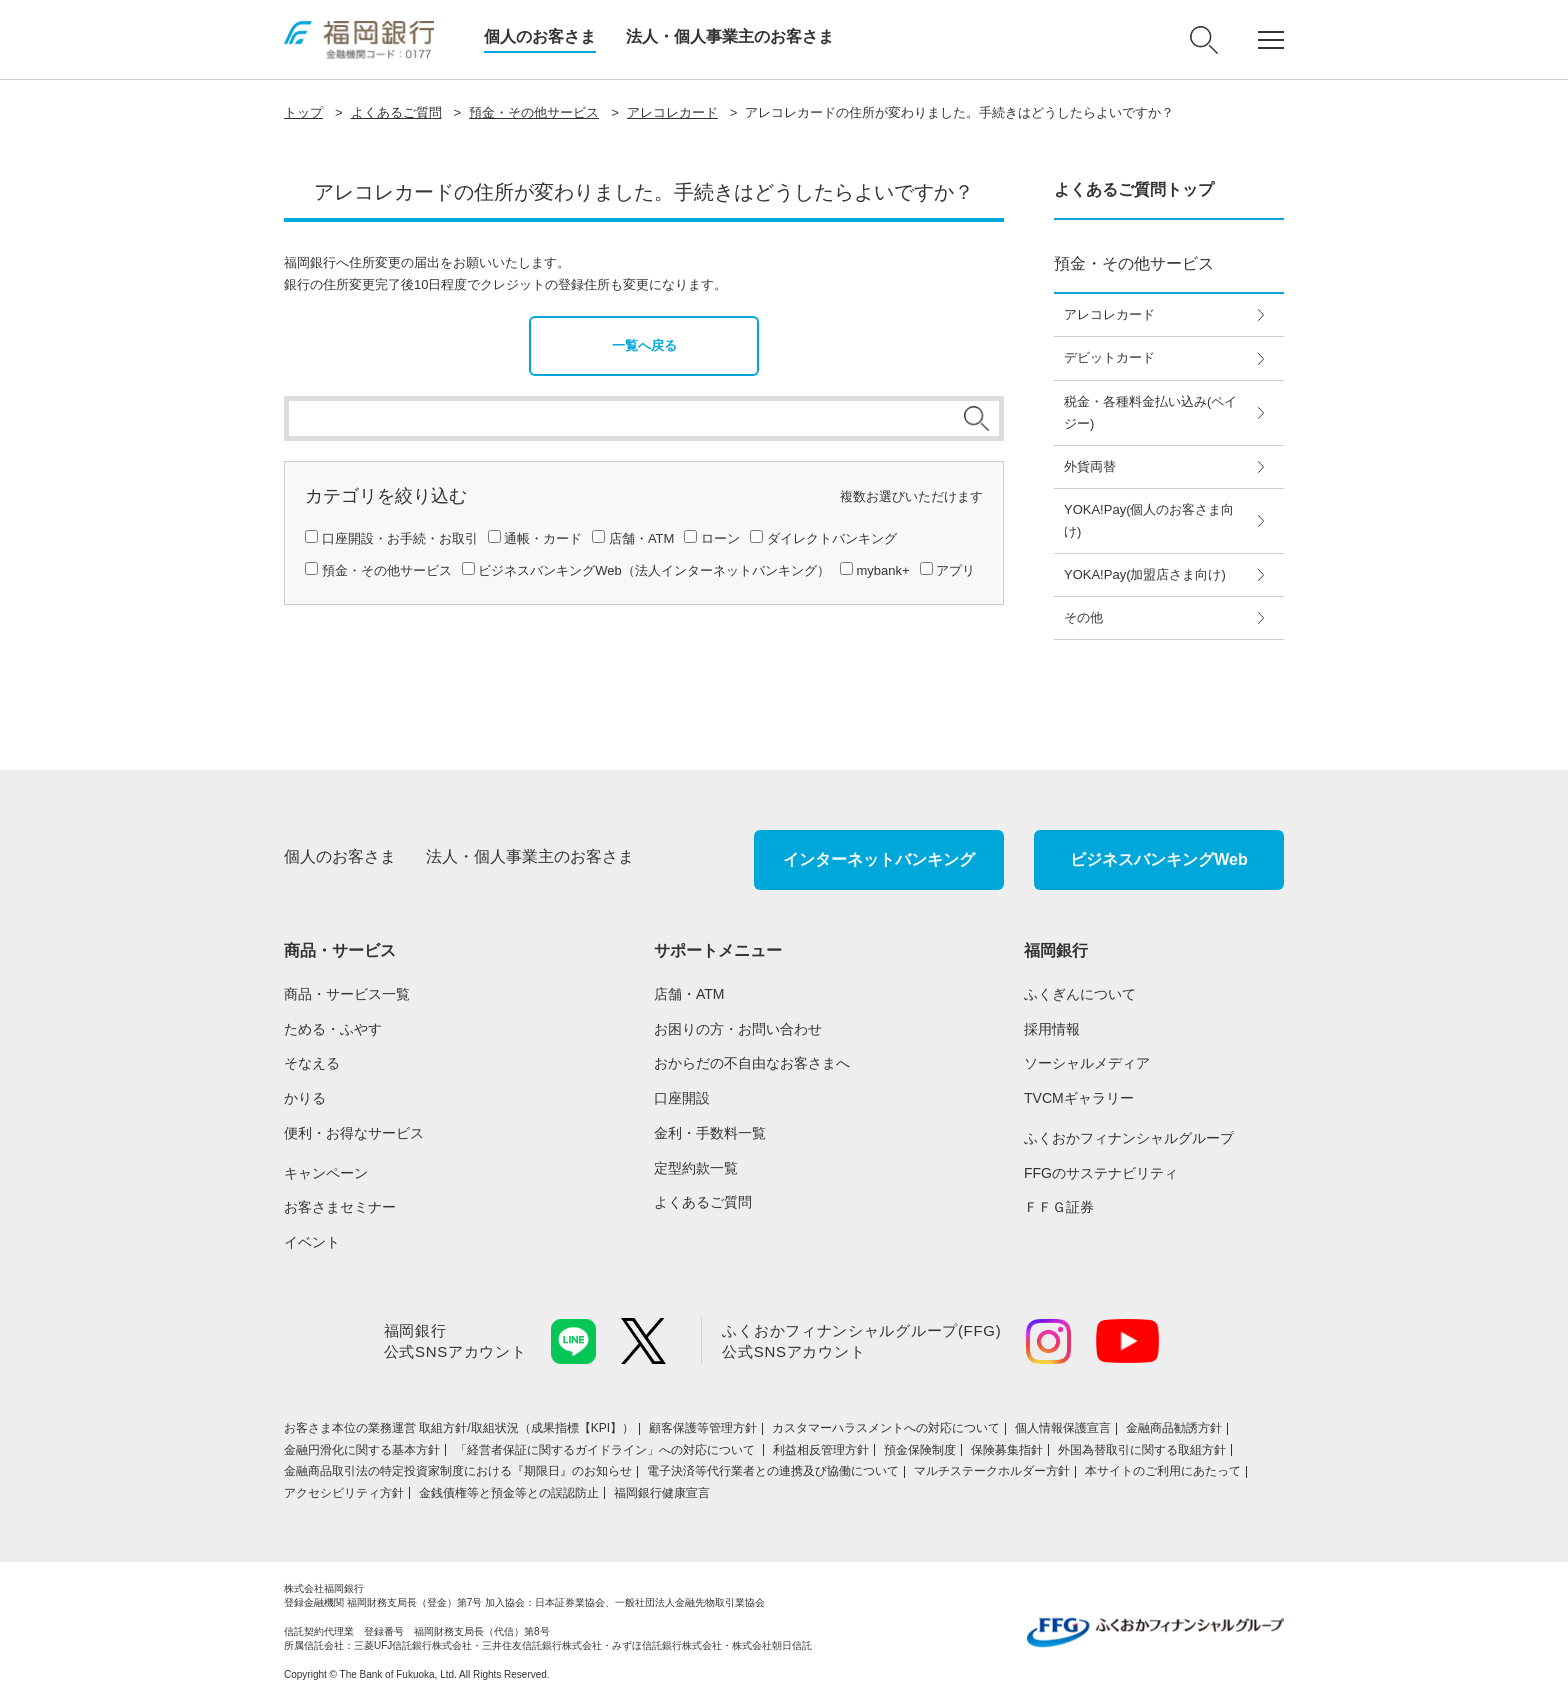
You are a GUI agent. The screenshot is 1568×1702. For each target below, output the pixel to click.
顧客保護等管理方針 (703, 1428)
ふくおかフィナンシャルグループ (1129, 1138)
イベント (312, 1242)
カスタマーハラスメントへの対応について (886, 1428)
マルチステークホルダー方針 (992, 1471)
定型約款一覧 (696, 1168)
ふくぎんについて (1080, 994)
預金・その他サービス (534, 112)
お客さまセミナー (340, 1207)
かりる (305, 1098)
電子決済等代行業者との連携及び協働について (773, 1471)
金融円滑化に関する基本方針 (362, 1450)
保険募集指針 (1007, 1450)
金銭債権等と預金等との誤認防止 (509, 1493)
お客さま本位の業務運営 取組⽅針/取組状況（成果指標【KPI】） (459, 1428)
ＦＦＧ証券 (1059, 1207)
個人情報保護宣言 (1063, 1428)
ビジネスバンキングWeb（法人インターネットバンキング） (654, 570)
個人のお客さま (540, 36)
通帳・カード (543, 538)
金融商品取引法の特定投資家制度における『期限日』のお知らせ (458, 1471)
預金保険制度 (920, 1450)
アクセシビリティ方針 (344, 1493)
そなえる (312, 1063)
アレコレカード (672, 112)
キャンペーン (326, 1173)
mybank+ (882, 570)
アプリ (955, 570)
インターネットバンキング (879, 859)
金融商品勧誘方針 (1174, 1428)
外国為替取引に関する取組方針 (1142, 1450)
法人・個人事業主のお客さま (730, 36)
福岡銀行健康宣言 (662, 1493)
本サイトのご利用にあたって (1163, 1471)
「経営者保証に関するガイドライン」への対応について (606, 1450)
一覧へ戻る (644, 345)
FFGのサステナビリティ (1101, 1173)
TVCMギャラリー (1079, 1098)
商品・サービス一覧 (347, 994)
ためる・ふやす (333, 1029)
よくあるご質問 (396, 112)
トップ (303, 112)
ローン (720, 538)
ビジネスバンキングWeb (1158, 859)
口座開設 (682, 1098)
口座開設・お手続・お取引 (400, 538)
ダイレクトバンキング (832, 538)
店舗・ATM (641, 538)
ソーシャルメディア (1087, 1063)
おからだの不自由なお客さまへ (752, 1063)
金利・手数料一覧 (710, 1133)
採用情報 (1052, 1029)
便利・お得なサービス (354, 1133)
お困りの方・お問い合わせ (738, 1029)
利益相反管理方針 (821, 1450)
